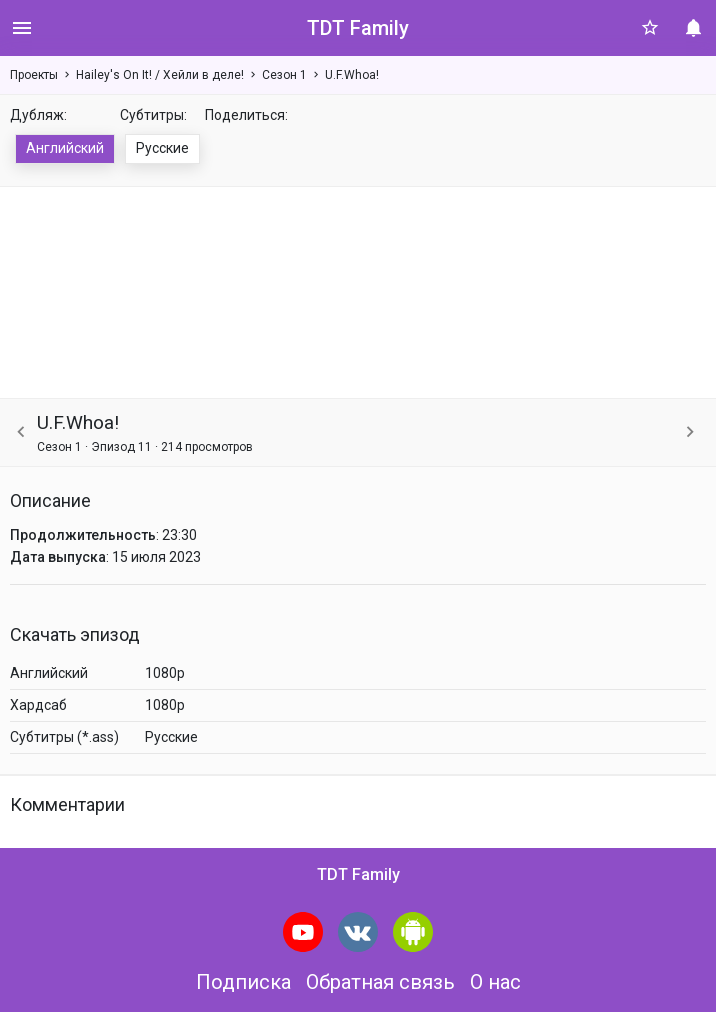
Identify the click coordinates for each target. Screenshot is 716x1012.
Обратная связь (380, 982)
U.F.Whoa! (352, 75)
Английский (65, 148)
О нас (495, 982)
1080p (165, 673)
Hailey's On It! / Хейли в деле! (160, 75)
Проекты (34, 75)
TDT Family (358, 28)
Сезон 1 (284, 75)
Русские (162, 148)
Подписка (243, 982)
